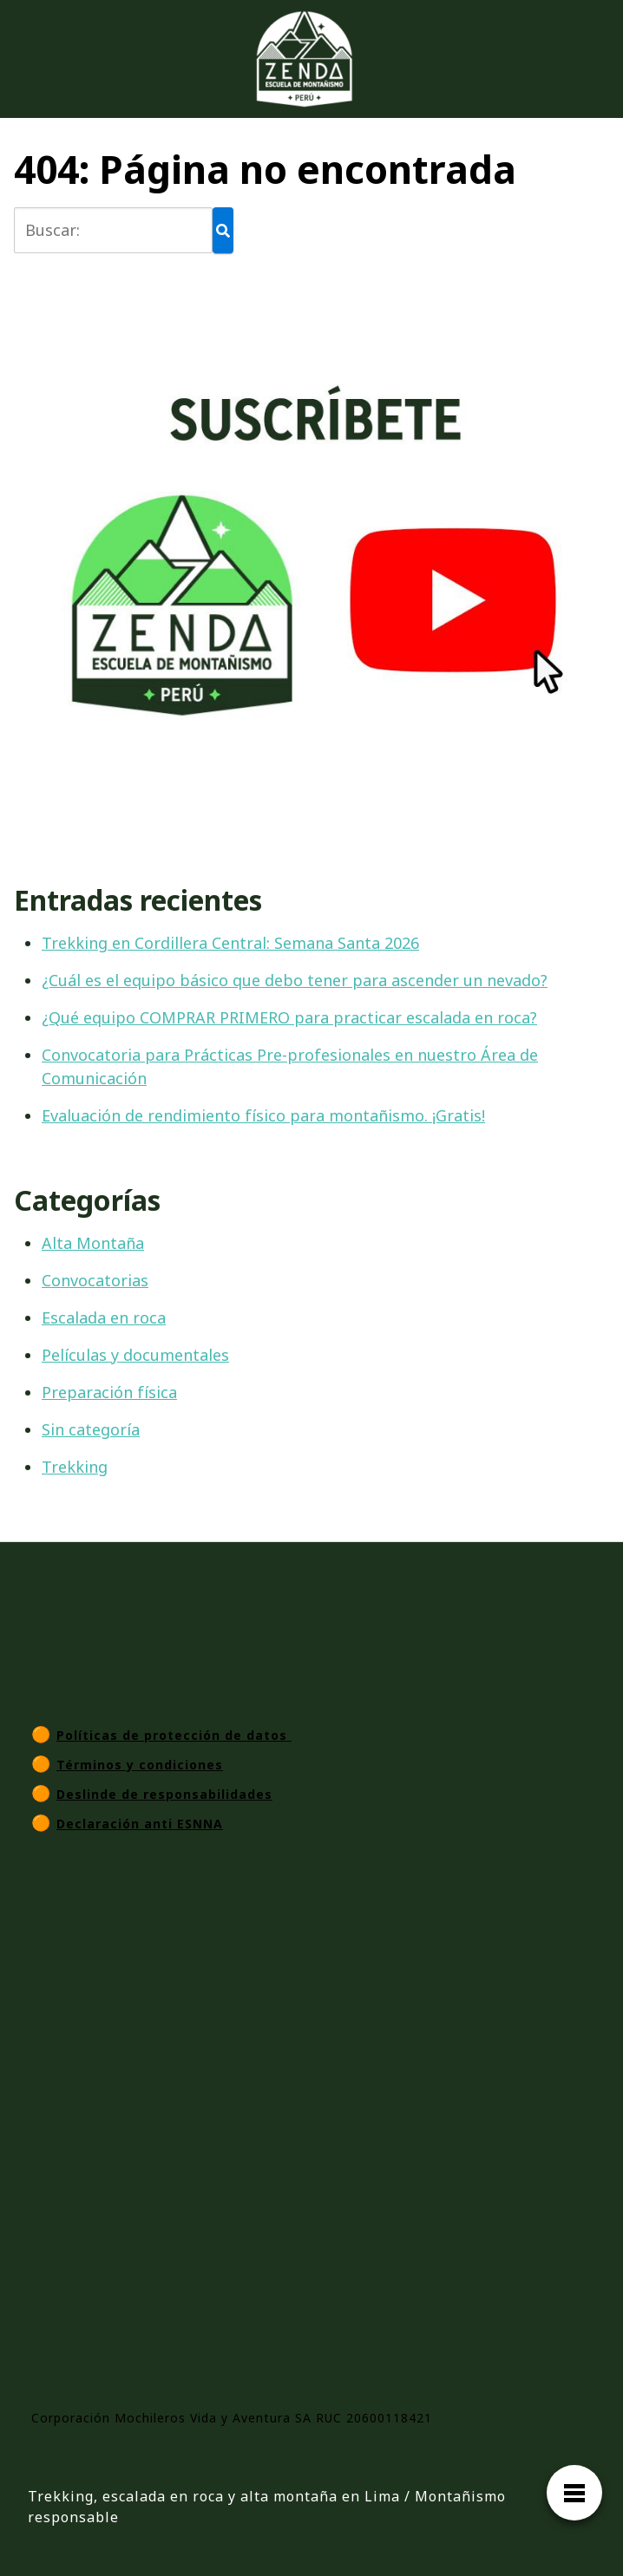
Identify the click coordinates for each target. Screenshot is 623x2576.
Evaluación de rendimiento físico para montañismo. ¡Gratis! (263, 1115)
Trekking (75, 1466)
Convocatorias (95, 1280)
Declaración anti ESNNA (139, 1823)
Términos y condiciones (139, 1764)
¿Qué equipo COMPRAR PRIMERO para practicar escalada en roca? (289, 1017)
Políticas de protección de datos (174, 1735)
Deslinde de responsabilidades (164, 1794)
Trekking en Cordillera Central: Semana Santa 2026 (230, 942)
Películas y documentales (135, 1354)
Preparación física (109, 1392)
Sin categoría (91, 1429)
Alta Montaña (93, 1242)
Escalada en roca (104, 1317)
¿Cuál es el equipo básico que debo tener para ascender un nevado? (295, 980)
